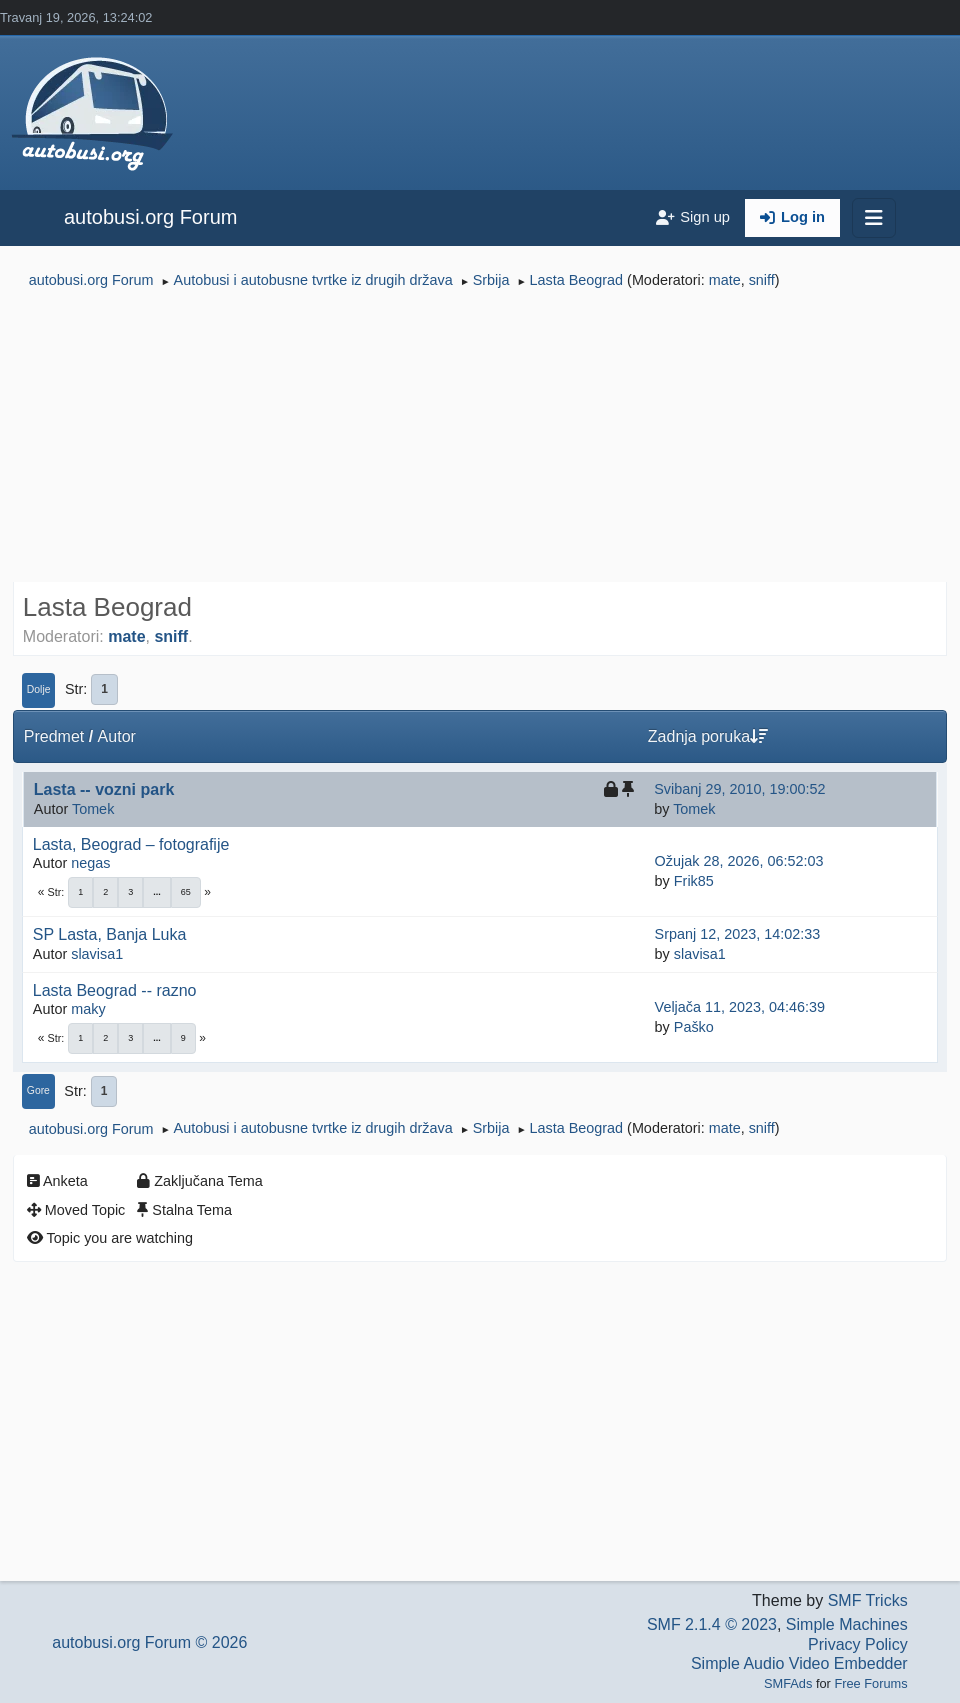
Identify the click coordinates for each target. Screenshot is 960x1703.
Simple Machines (847, 1624)
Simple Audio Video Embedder (799, 1663)
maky (88, 1009)
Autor (117, 736)
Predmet (54, 736)
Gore (38, 1090)
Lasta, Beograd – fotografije (131, 844)
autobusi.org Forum (150, 217)
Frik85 (694, 881)
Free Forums (870, 1683)
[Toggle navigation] (874, 218)
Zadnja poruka (708, 736)
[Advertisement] (480, 438)
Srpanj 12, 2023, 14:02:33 (738, 934)
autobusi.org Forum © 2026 (149, 1642)
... (157, 892)
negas (90, 863)
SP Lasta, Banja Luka (110, 934)
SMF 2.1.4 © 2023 (712, 1624)
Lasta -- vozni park (104, 789)
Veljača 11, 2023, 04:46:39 (740, 1007)
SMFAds (788, 1683)
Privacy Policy (858, 1644)
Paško (694, 1027)
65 (186, 892)
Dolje (39, 689)
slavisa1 (97, 954)
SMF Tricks (868, 1600)
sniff (762, 280)
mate (725, 280)
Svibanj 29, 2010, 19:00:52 (739, 789)
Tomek (93, 809)
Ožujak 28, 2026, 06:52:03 (739, 861)
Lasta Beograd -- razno (115, 990)
